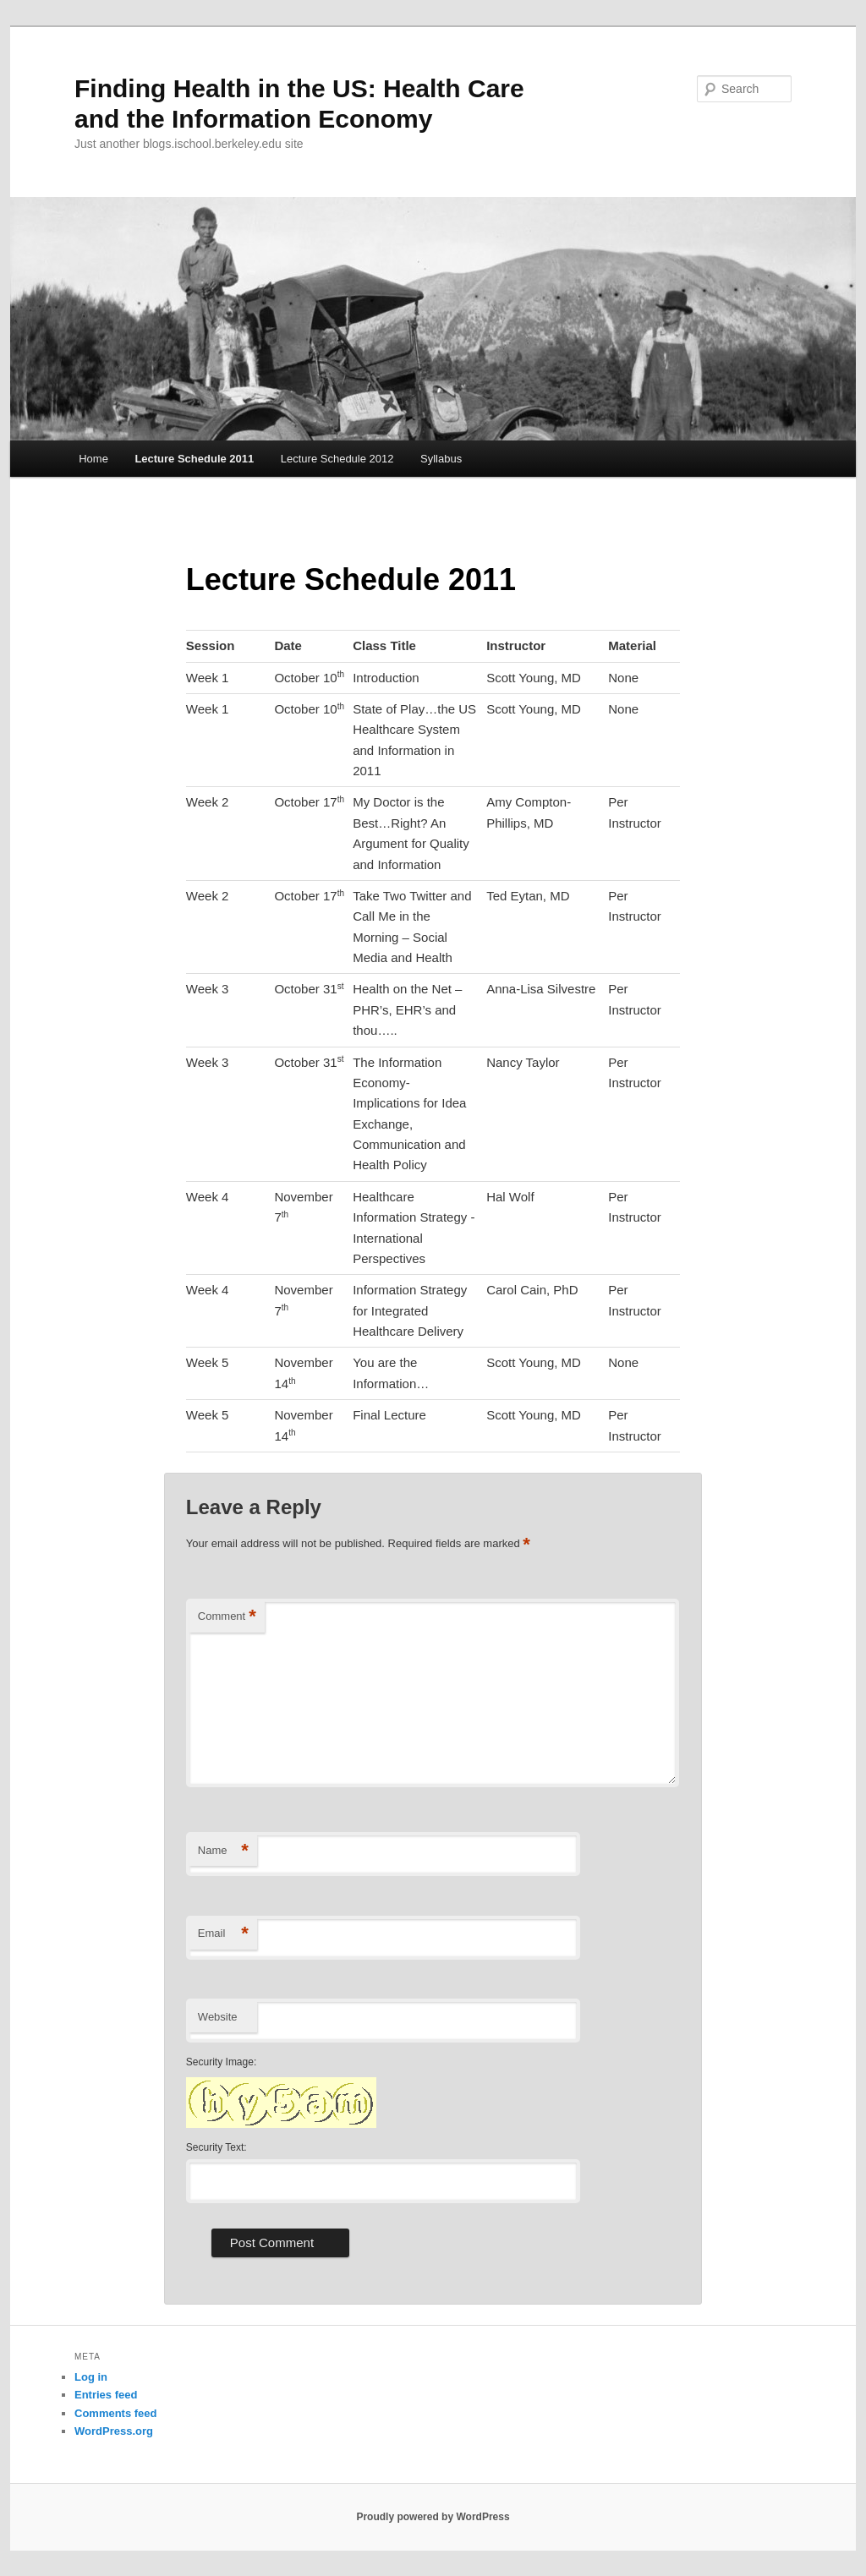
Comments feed (115, 2413)
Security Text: (216, 2147)
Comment (227, 1617)
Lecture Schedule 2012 (337, 458)
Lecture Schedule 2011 (194, 458)
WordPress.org (113, 2431)
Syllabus (441, 458)
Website (218, 2016)
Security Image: (221, 2062)
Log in (90, 2377)
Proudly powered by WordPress (432, 2517)
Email (223, 1934)
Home (93, 458)
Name (223, 1851)
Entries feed (105, 2394)
